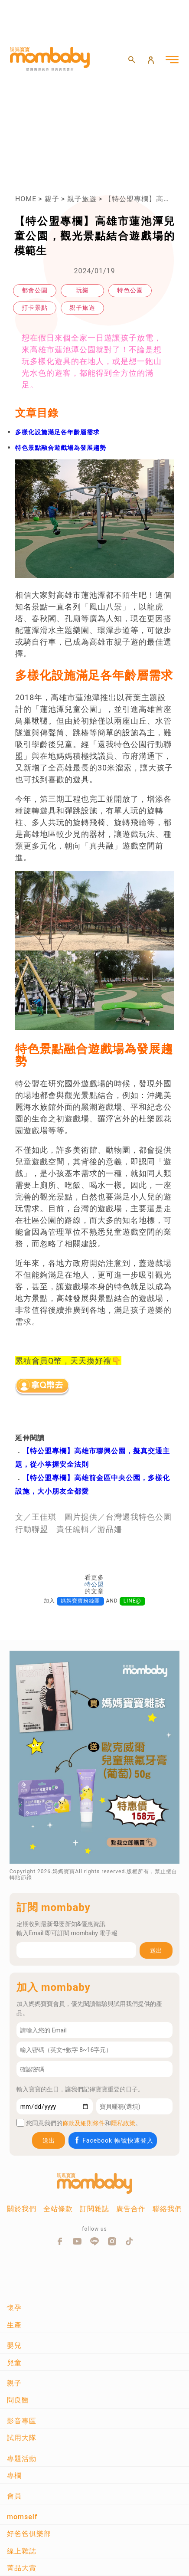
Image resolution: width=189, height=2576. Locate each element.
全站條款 (58, 2209)
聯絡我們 (167, 2209)
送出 (156, 1950)
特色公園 (130, 290)
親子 (52, 199)
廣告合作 (131, 2209)
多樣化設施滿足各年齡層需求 (57, 432)
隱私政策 (123, 2123)
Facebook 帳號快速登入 (113, 2140)
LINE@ (132, 1601)
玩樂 (82, 290)
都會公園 (35, 290)
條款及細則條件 (83, 2123)
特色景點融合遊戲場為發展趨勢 (60, 447)
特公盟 (94, 1584)
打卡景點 (35, 307)
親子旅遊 (82, 199)
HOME (25, 199)
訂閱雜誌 (94, 2209)
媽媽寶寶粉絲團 (80, 1601)
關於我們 (21, 2209)
